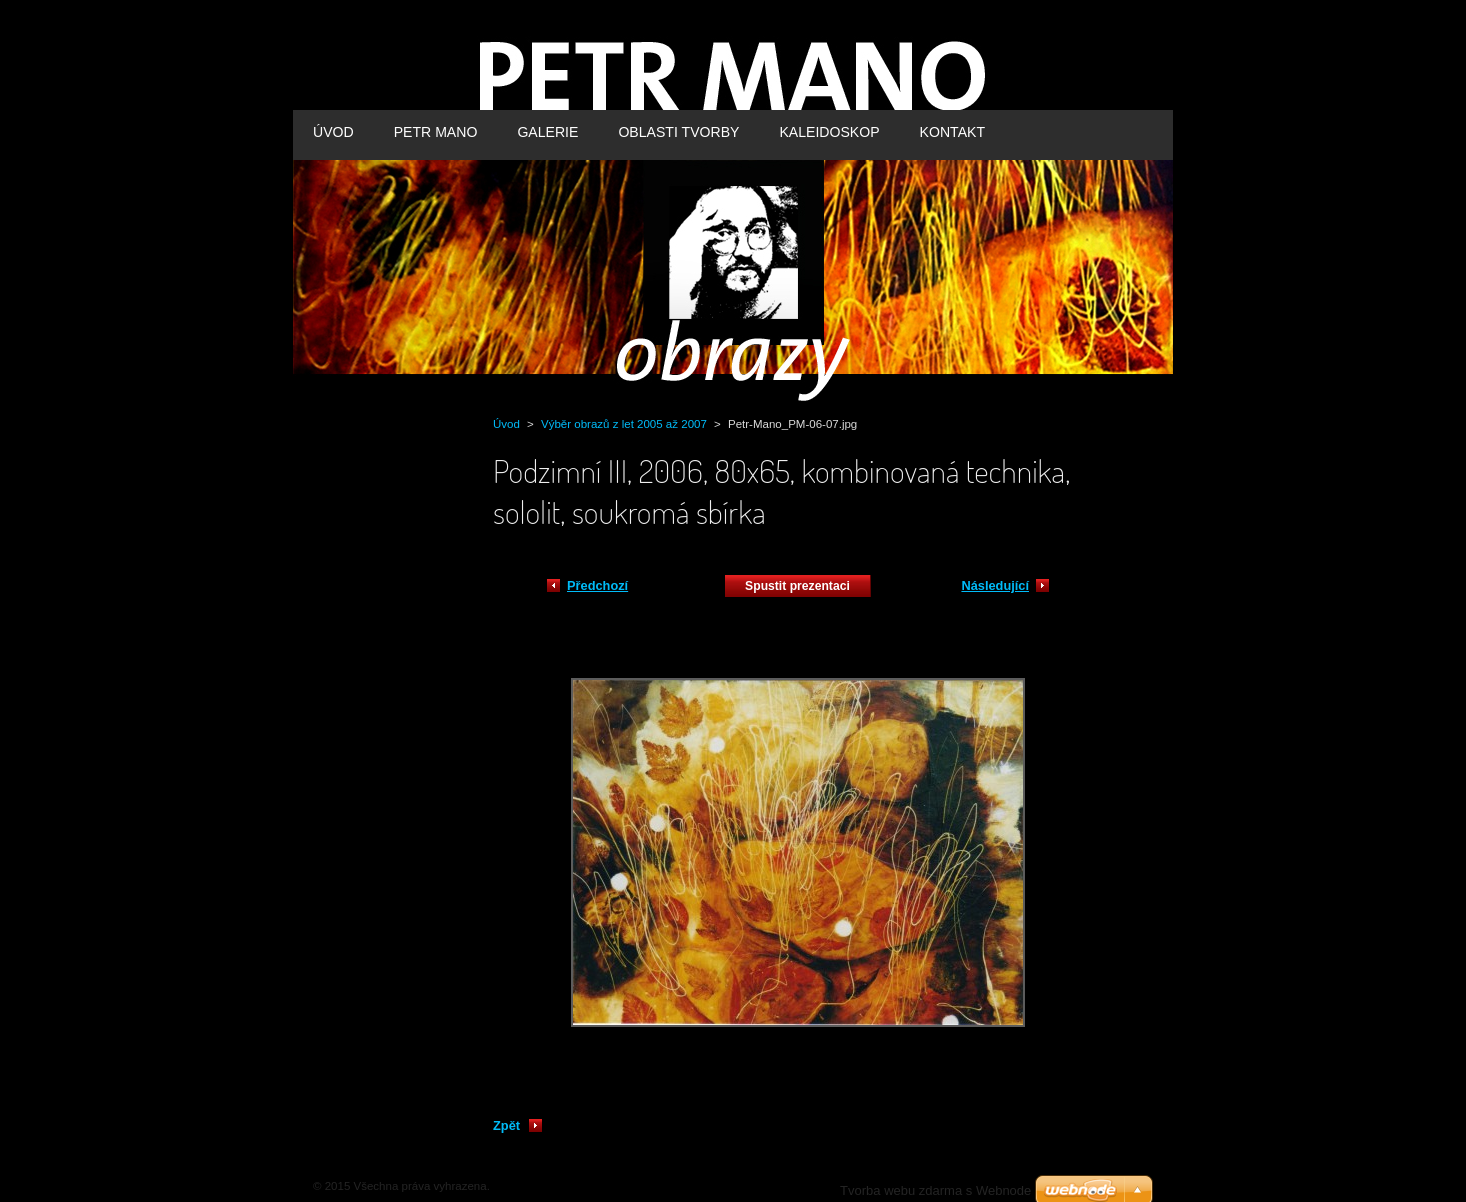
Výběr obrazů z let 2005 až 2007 (624, 424)
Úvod (506, 424)
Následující (995, 585)
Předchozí (597, 585)
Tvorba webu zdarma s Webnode (935, 1190)
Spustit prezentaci (797, 586)
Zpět (506, 1125)
